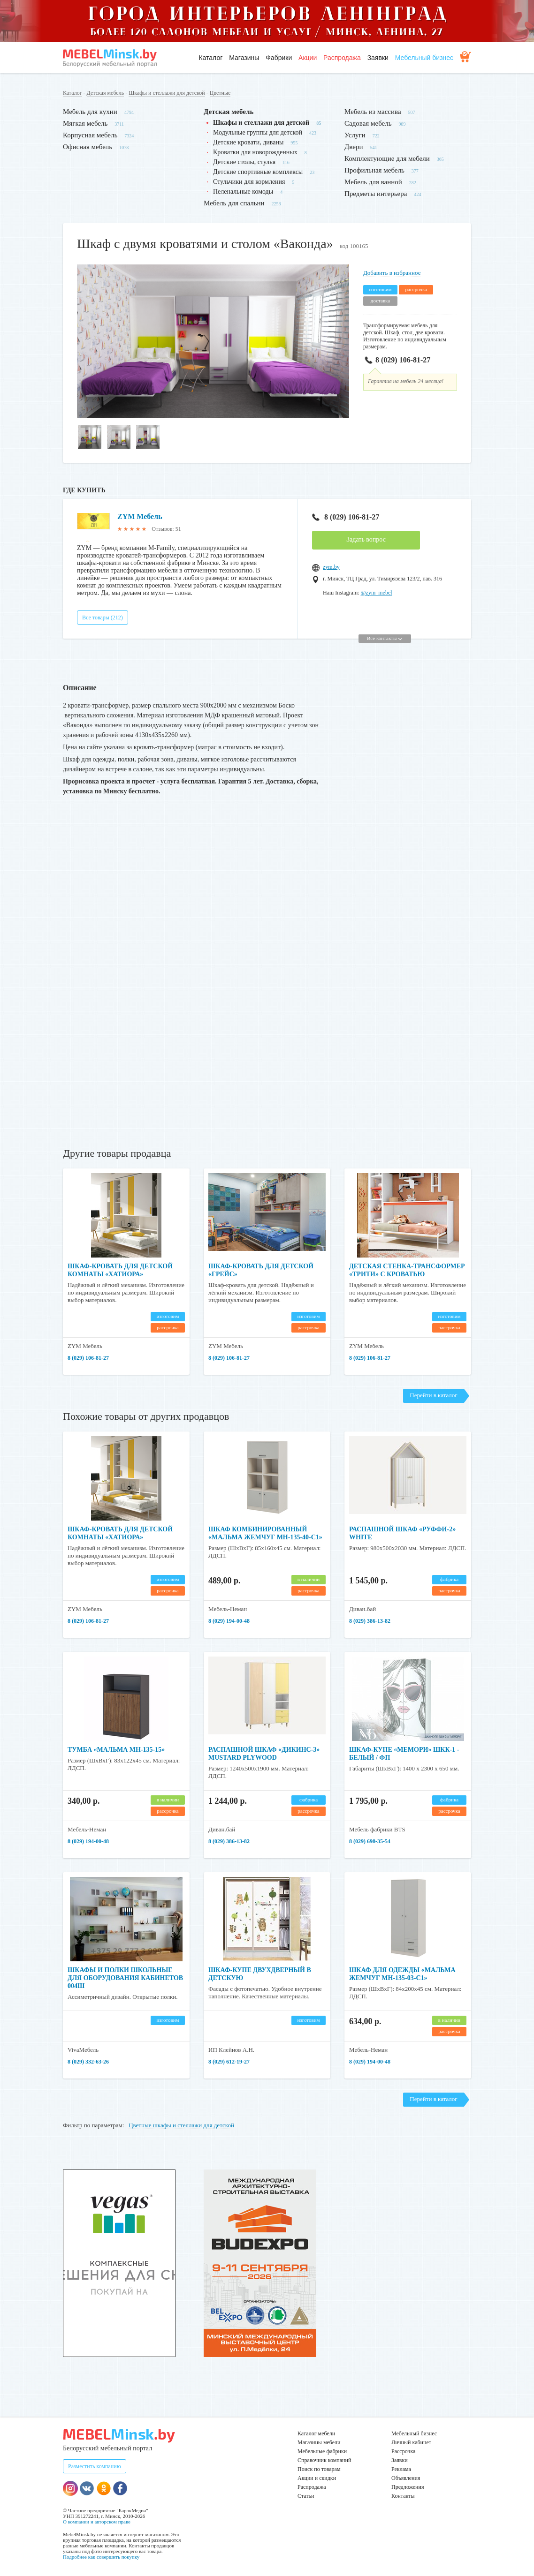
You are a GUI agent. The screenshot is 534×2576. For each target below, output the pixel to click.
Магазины (244, 57)
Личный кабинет (411, 2442)
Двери (353, 147)
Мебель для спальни (234, 203)
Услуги (355, 135)
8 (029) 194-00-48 (229, 1621)
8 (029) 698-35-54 (369, 1841)
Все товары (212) (102, 617)
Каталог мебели (316, 2433)
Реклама (401, 2469)
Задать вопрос (366, 539)
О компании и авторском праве (96, 2521)
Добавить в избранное (391, 272)
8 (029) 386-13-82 (369, 1621)
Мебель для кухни (90, 111)
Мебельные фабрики (322, 2451)
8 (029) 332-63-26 (88, 2061)
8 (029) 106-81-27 (397, 360)
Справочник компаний (324, 2460)
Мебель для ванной (373, 182)
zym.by (331, 567)
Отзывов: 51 (166, 529)
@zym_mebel (376, 592)
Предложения (407, 2487)
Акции (307, 57)
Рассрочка (403, 2451)
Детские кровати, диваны (248, 142)
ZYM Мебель (139, 516)
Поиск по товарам (319, 2469)
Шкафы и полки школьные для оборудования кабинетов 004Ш (125, 1977)
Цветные (220, 93)
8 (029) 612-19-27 (229, 2061)
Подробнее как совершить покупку (101, 2557)
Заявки (378, 57)
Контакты (403, 2496)
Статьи (306, 2496)
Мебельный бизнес (424, 57)
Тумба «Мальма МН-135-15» (116, 1749)
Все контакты (384, 638)
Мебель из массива (372, 111)
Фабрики (279, 57)
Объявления (405, 2478)
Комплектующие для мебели (387, 158)
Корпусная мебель (90, 135)
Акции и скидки (317, 2478)
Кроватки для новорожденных (255, 152)
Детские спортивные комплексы (258, 171)
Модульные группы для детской (257, 132)
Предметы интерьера (375, 193)
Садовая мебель (368, 123)
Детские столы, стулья (244, 162)
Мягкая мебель (85, 123)
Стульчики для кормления (249, 181)
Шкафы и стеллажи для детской (167, 93)
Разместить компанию (94, 2466)
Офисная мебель (87, 147)
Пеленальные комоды (243, 191)
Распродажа (342, 57)
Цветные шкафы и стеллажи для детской (181, 2125)
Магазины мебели (319, 2442)
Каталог (210, 57)
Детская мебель (105, 93)
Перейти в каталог (433, 1395)
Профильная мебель (374, 170)
